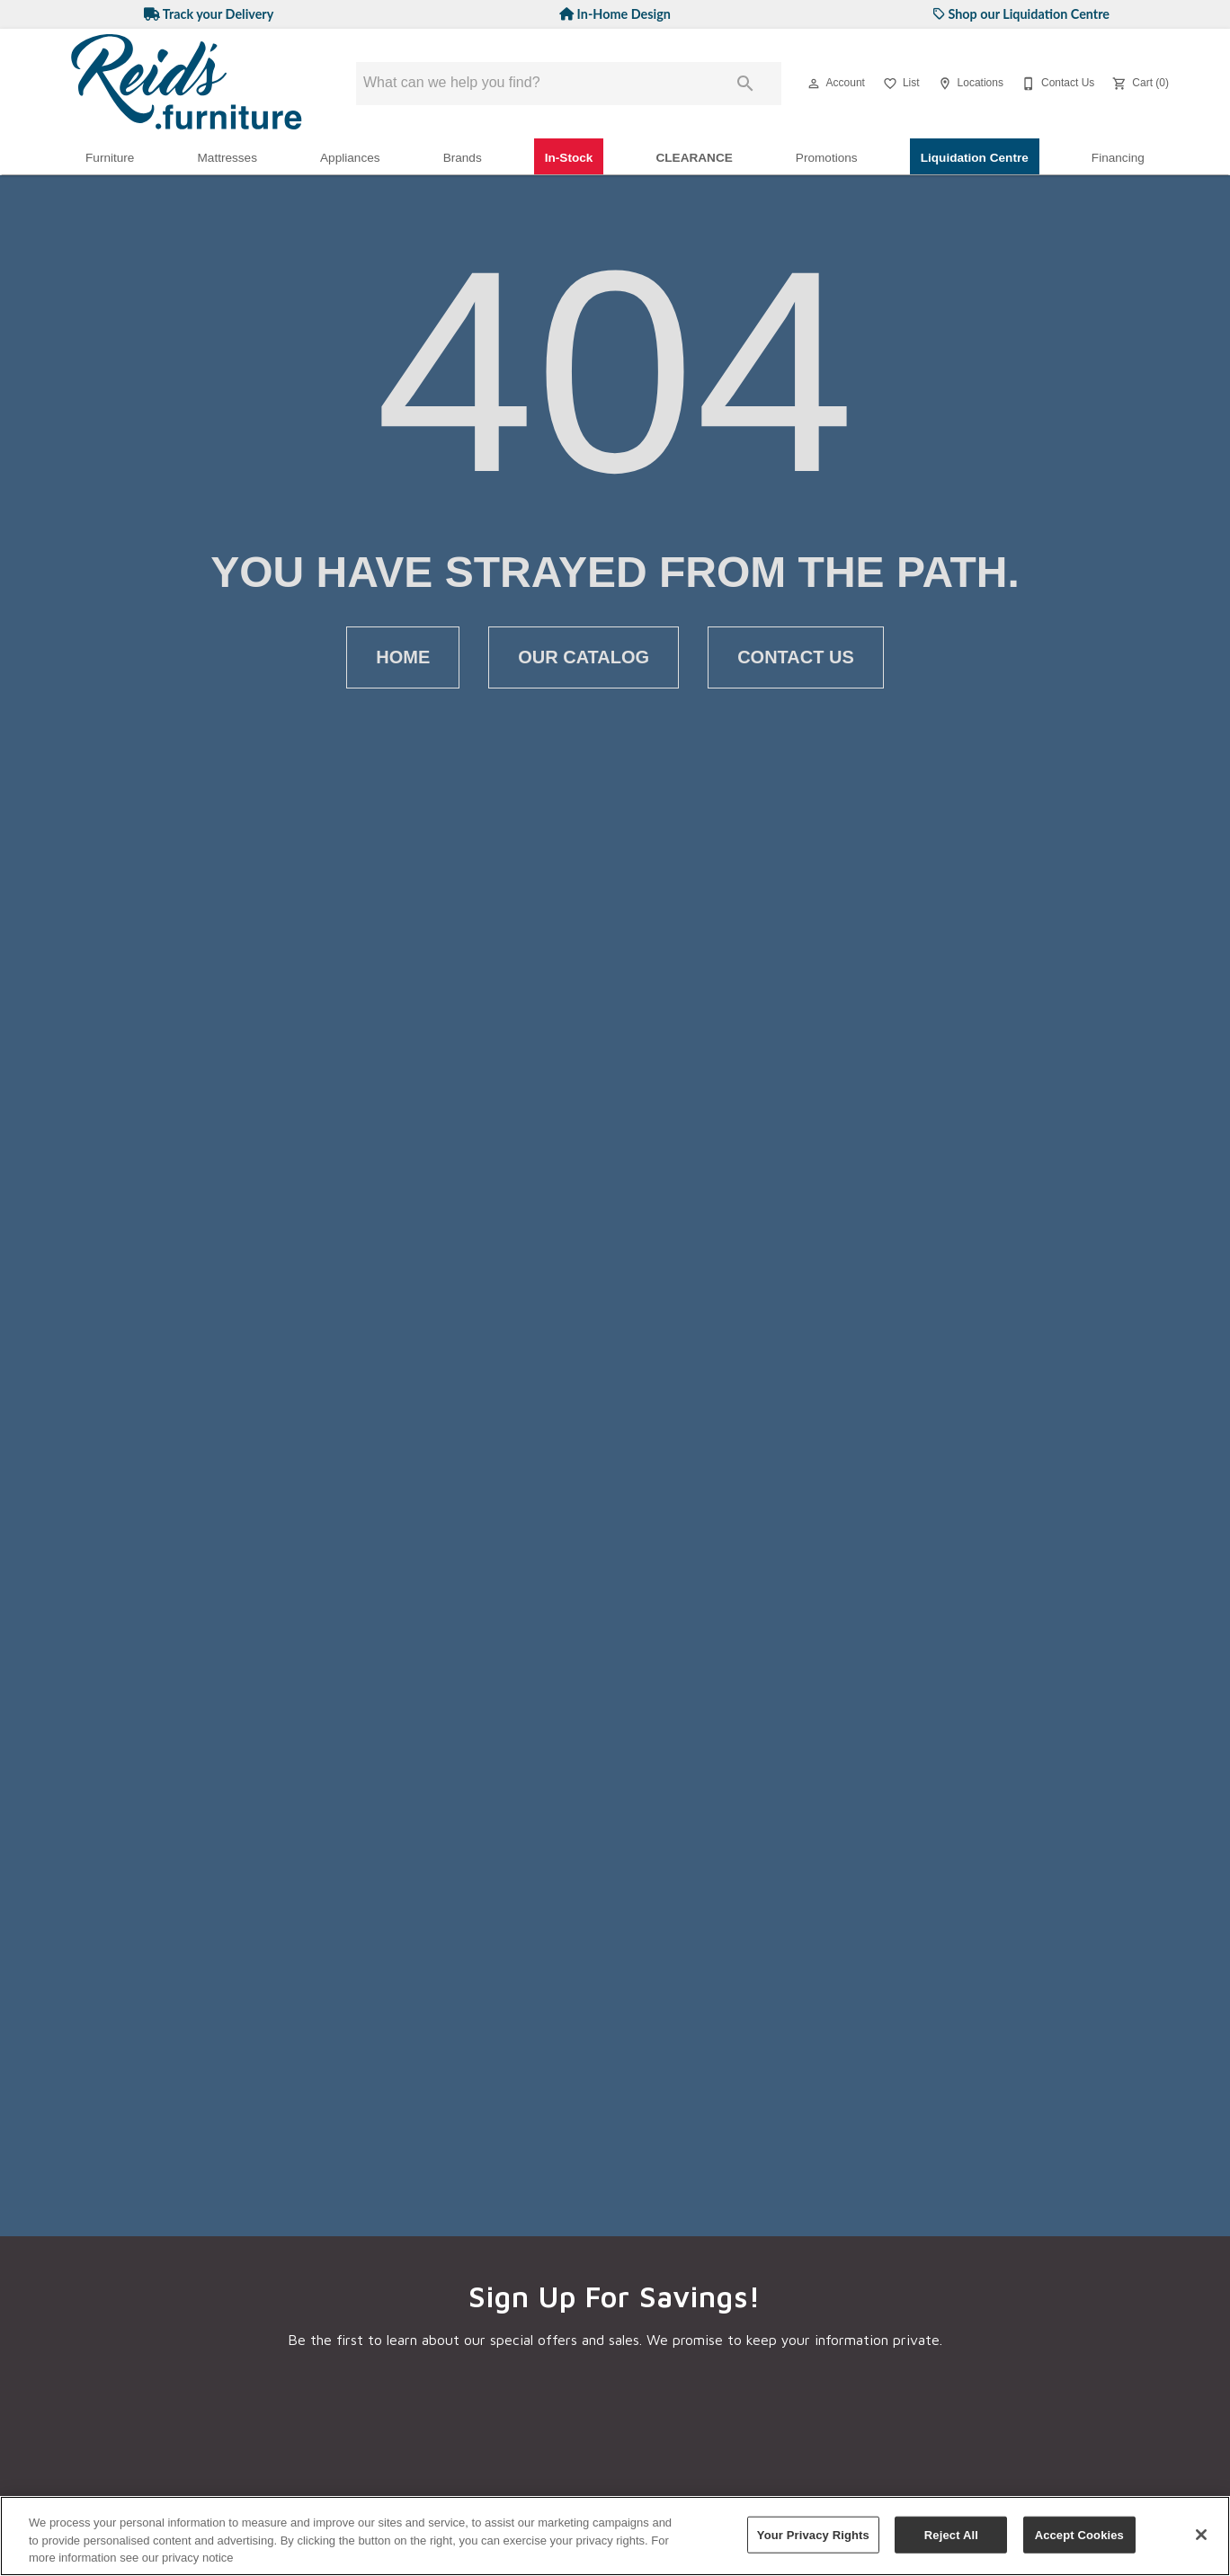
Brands (462, 157)
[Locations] (968, 83)
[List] (899, 83)
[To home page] (187, 84)
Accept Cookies (1079, 2534)
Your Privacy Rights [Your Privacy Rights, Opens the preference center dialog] (813, 2534)
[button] (813, 83)
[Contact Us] (1056, 83)
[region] (615, 2536)
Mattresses (227, 157)
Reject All (951, 2534)
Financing (1118, 157)
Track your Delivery (209, 14)
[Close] (1201, 2534)
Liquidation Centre (975, 157)
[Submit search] (745, 83)
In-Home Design (615, 14)
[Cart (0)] (1139, 83)
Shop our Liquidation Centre (1021, 14)
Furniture (109, 157)
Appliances (350, 157)
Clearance (693, 157)
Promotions (827, 157)
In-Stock (569, 157)
